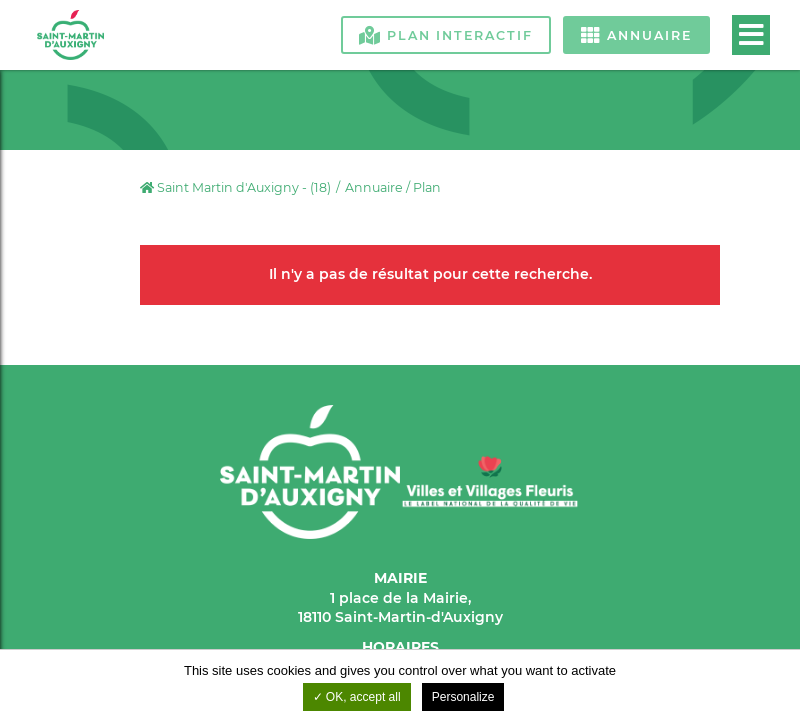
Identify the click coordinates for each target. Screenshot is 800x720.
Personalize (463, 697)
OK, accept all (357, 697)
